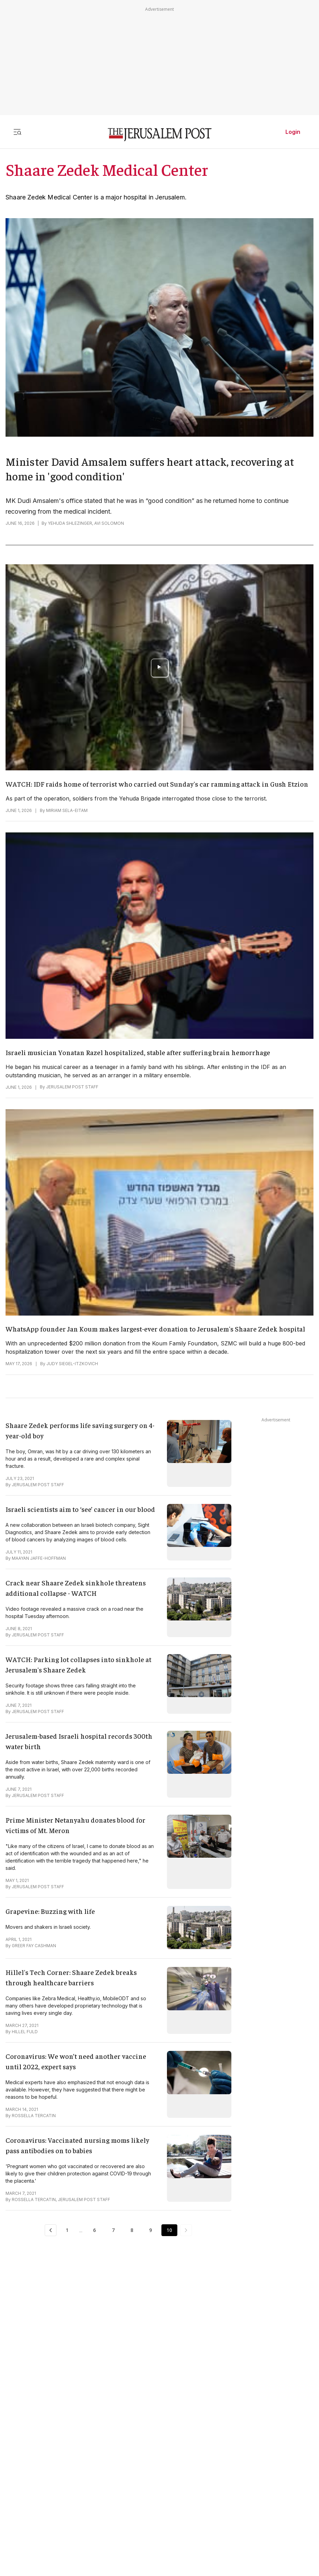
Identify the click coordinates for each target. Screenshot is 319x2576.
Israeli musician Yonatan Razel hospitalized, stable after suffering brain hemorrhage (138, 1052)
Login (292, 131)
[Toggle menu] (17, 131)
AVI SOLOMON (109, 523)
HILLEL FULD (25, 2031)
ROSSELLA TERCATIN (34, 2115)
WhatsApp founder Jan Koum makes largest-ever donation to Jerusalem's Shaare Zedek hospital (155, 1328)
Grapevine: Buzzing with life (50, 1911)
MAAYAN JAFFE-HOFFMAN (39, 1558)
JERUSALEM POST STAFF (72, 1086)
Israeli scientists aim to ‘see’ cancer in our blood (80, 1509)
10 (169, 2230)
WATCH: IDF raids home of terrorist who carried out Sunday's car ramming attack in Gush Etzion (157, 783)
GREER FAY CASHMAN (34, 1945)
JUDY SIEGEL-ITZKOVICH (72, 1363)
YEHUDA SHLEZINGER (70, 523)
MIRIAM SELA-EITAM (67, 810)
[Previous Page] (50, 2230)
